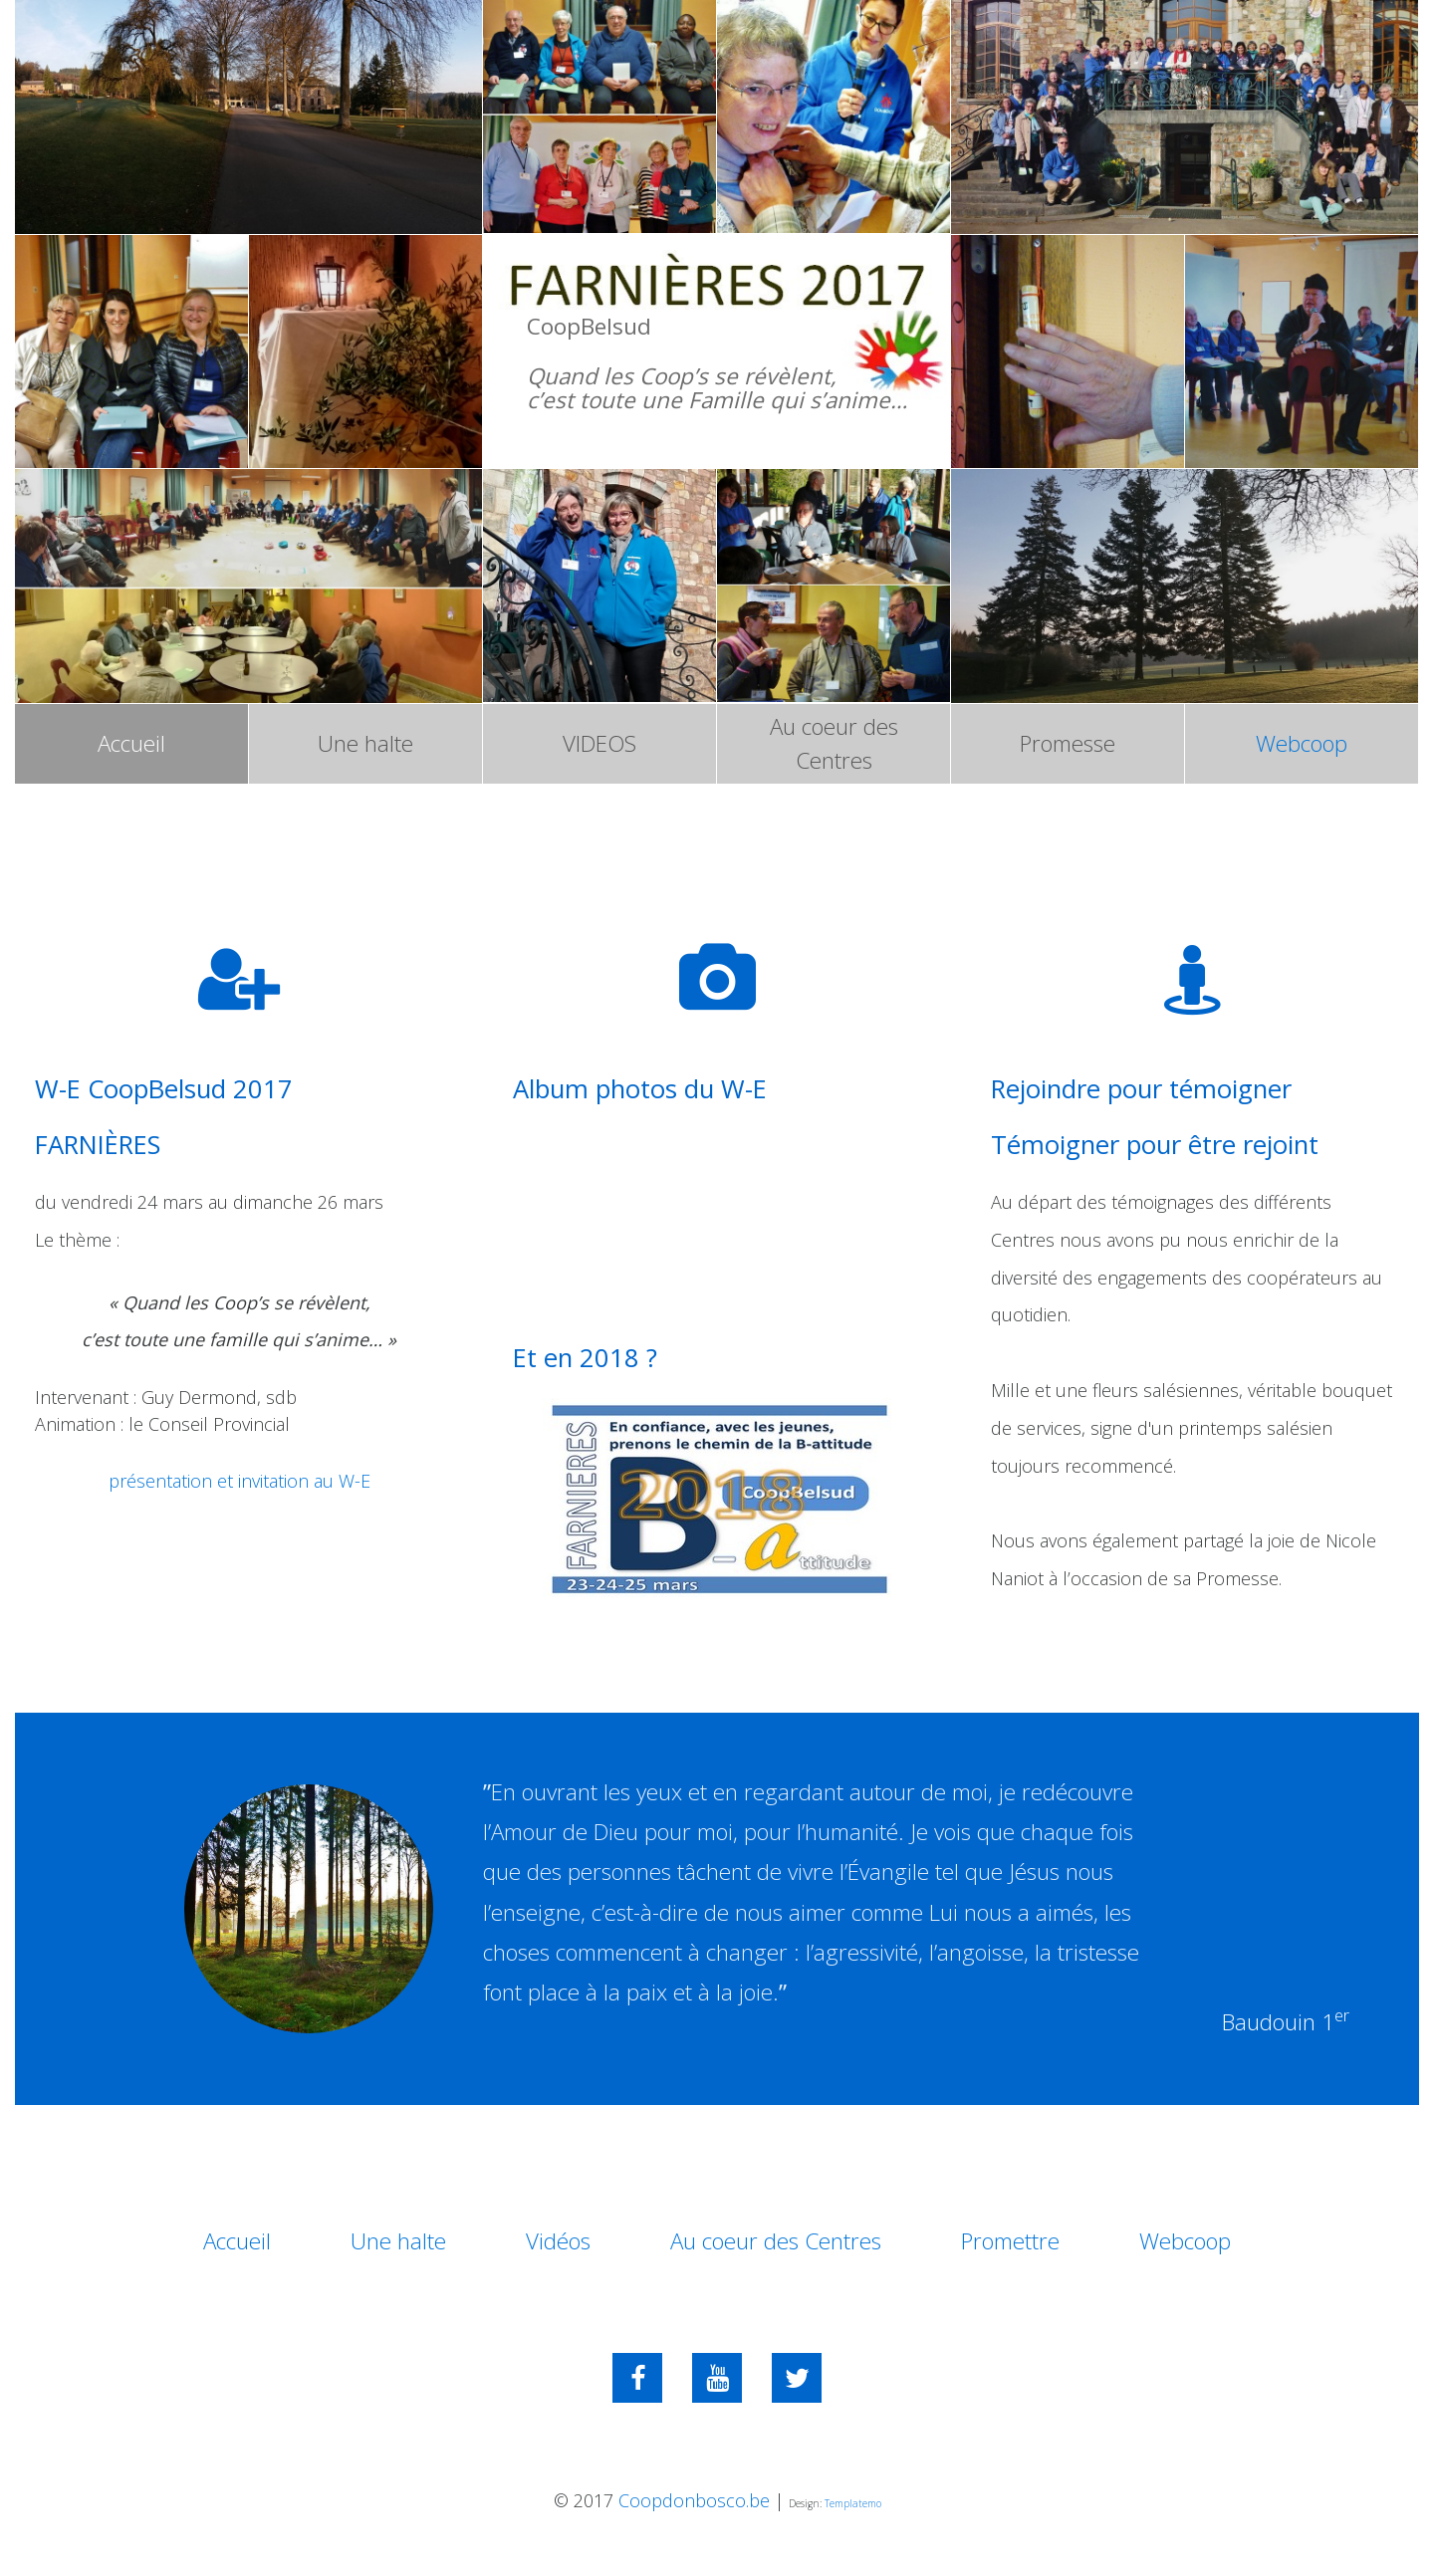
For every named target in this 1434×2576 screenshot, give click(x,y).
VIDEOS (599, 743)
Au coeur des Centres (834, 743)
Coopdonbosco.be (694, 2500)
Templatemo (853, 2503)
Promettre (1010, 2240)
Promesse (1067, 743)
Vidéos (558, 2240)
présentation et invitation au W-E (239, 1481)
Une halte (365, 743)
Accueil (131, 743)
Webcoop (1301, 743)
